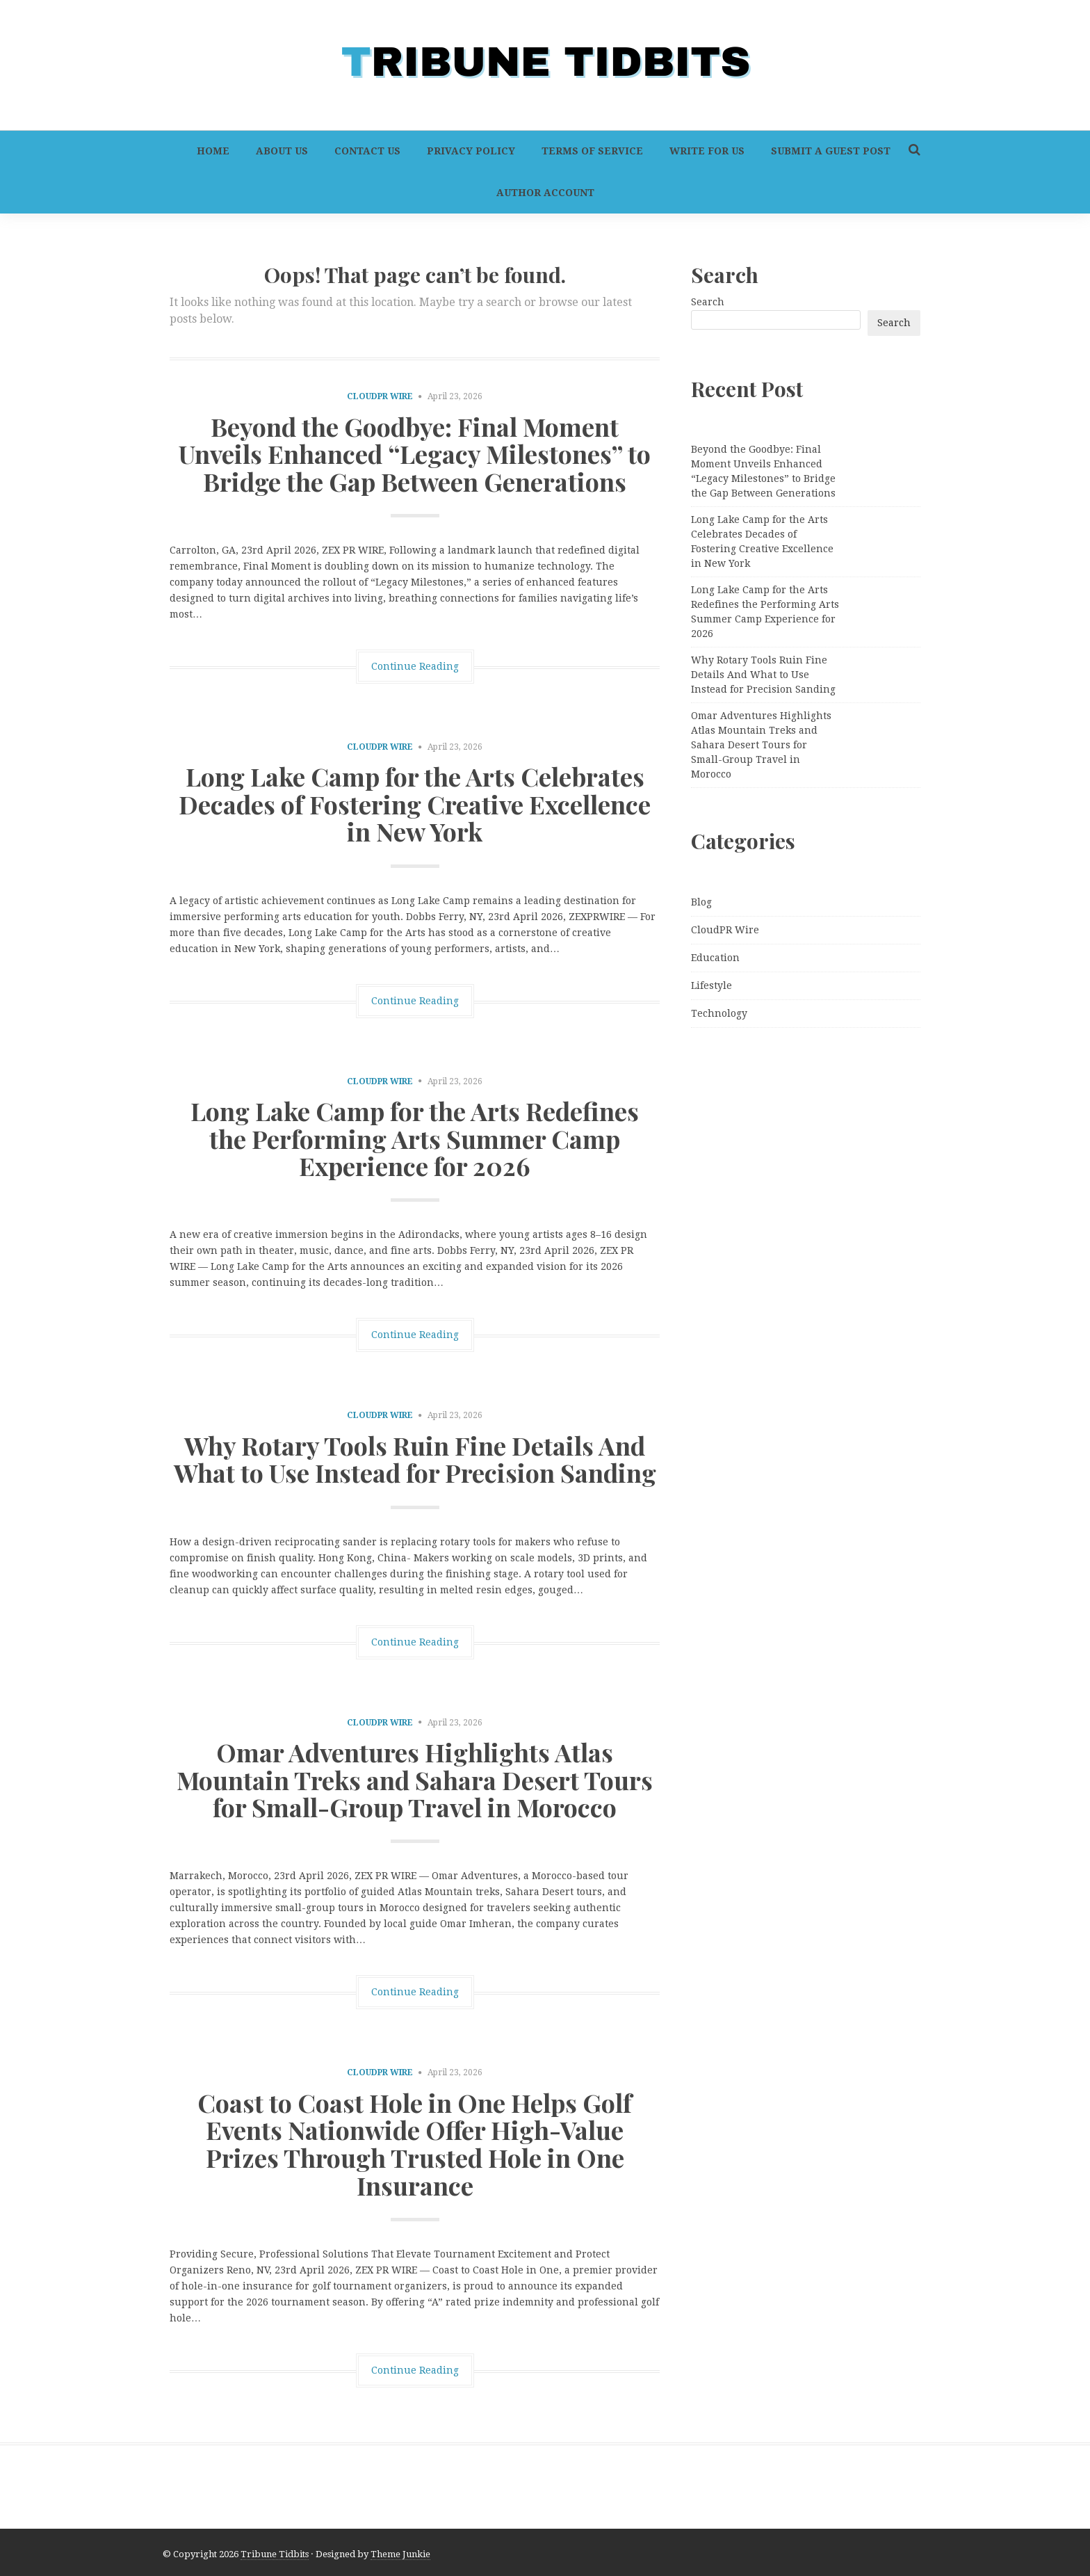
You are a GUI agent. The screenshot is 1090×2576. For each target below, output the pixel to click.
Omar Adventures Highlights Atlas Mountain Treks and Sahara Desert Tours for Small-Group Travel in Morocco (415, 1779)
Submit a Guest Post (830, 150)
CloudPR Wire (380, 396)
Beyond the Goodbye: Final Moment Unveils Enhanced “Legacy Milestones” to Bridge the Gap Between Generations (415, 454)
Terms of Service (592, 150)
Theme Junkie (400, 2554)
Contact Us (367, 150)
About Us (282, 150)
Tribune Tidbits (275, 2554)
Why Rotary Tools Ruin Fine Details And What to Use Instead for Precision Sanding (415, 1459)
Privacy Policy (471, 150)
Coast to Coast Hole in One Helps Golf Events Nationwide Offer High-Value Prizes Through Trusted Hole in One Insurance (414, 2144)
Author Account (545, 192)
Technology (719, 1013)
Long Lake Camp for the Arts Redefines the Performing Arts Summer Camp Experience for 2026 (414, 1138)
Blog (701, 902)
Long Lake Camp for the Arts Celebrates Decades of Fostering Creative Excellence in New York (415, 803)
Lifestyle (711, 985)
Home (213, 150)
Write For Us (707, 150)
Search (707, 301)
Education (715, 957)
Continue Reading (415, 666)
